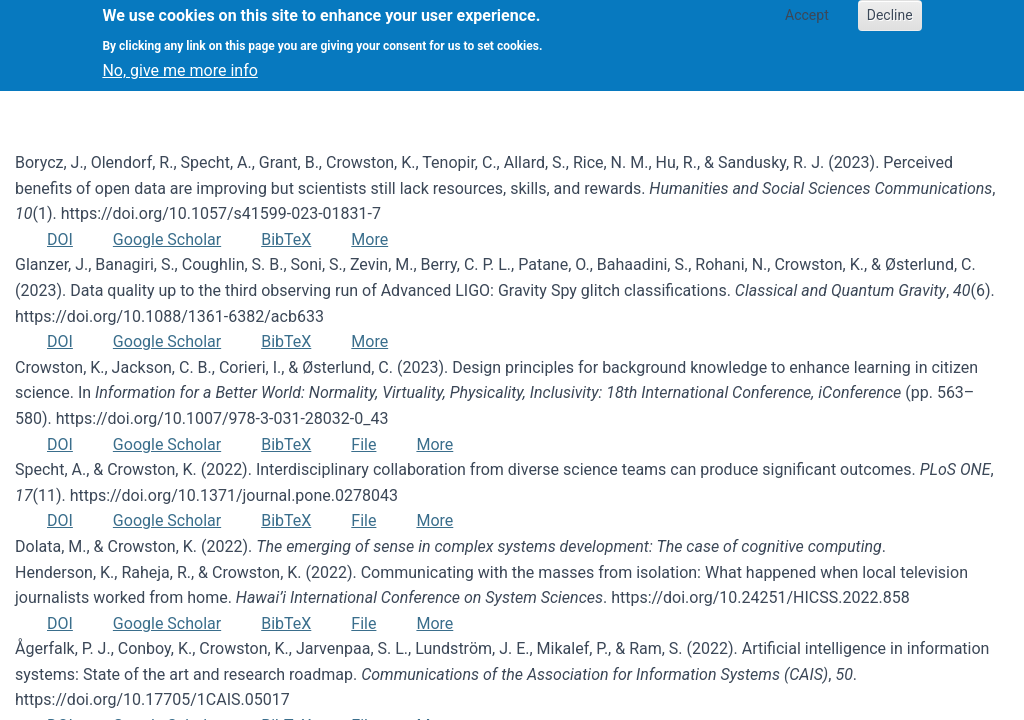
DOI (60, 239)
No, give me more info (179, 70)
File (363, 444)
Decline (890, 15)
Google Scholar (167, 239)
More (369, 239)
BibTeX (286, 239)
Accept (807, 15)
